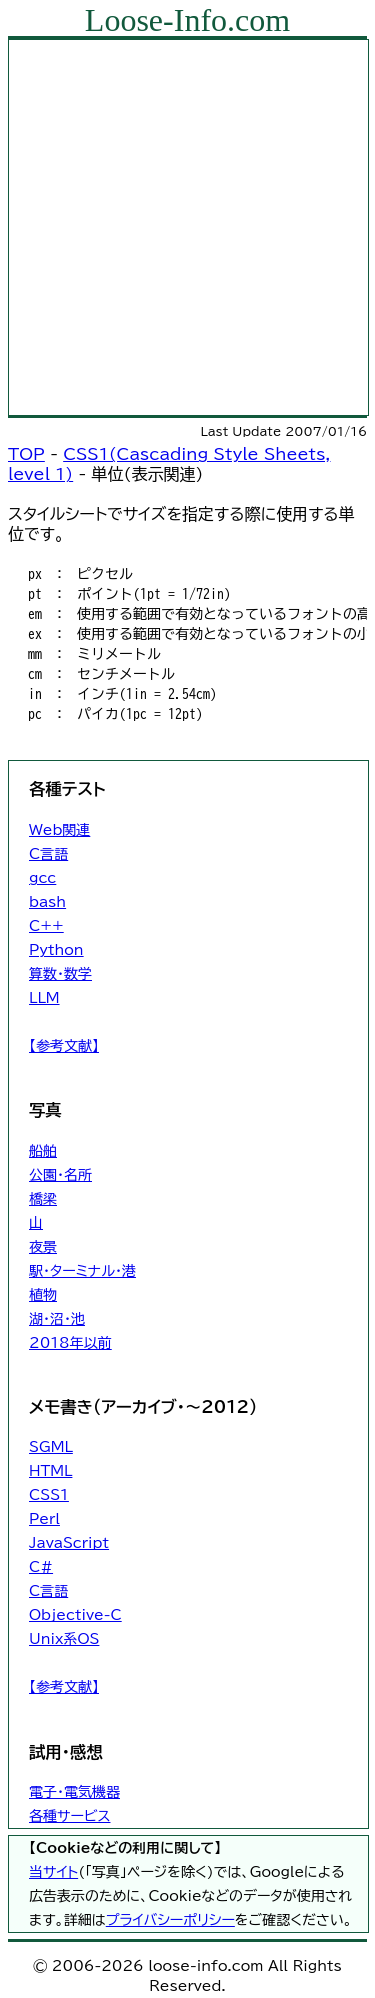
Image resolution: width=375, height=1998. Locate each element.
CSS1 (49, 1495)
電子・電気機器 (74, 1792)
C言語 (48, 854)
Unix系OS (64, 1639)
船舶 (43, 1151)
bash (47, 902)
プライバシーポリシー (170, 1920)
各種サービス (69, 1816)
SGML (51, 1447)
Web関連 (59, 830)
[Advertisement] (187, 227)
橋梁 (43, 1199)
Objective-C (75, 1615)
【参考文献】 (64, 1046)
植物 (43, 1295)
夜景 (43, 1247)
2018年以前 (70, 1343)
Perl (44, 1519)
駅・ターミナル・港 (82, 1271)
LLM (44, 998)
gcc (42, 878)
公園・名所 (60, 1175)
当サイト (53, 1872)
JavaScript (69, 1543)
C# (41, 1567)
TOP (26, 454)
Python (56, 950)
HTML (50, 1471)
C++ (46, 926)
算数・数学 (60, 974)
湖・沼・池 (57, 1319)
